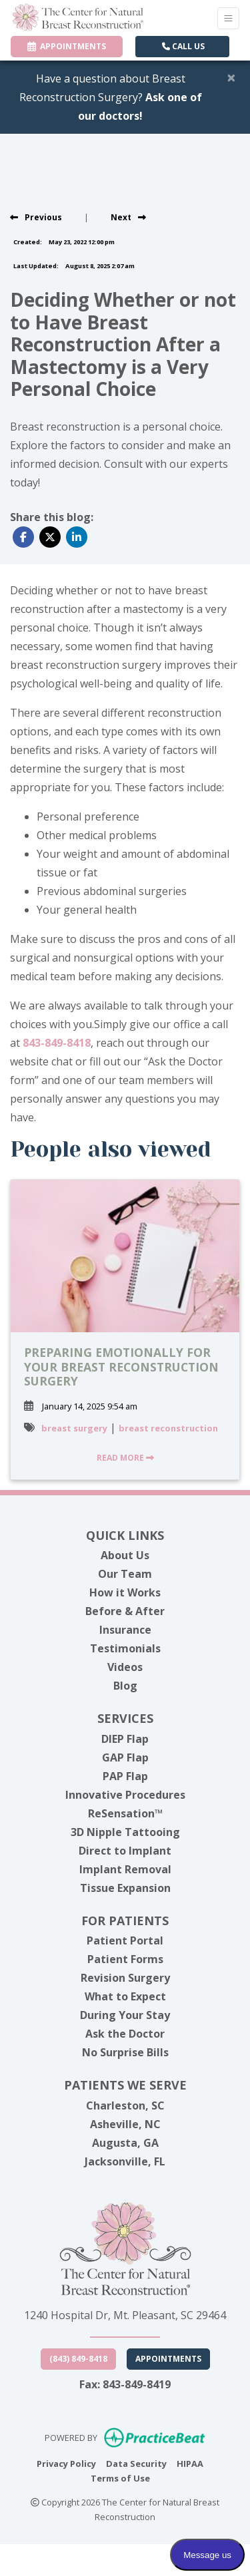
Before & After (125, 1611)
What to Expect (125, 1996)
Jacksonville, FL (125, 2161)
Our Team (125, 1573)
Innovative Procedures (125, 1794)
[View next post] (128, 217)
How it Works (125, 1592)
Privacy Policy (66, 2463)
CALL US (183, 46)
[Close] (231, 77)
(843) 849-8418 (78, 2358)
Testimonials (125, 1648)
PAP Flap (125, 1776)
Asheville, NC (125, 2124)
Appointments (168, 2358)
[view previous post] (36, 217)
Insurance (125, 1629)
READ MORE (125, 1457)
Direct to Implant (125, 1850)
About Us (125, 1555)
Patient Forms (125, 1959)
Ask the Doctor (125, 2033)
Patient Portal (125, 1940)
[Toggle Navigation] (228, 18)
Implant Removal (125, 1869)
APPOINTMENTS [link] (66, 46)
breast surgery (74, 1428)
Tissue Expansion (125, 1888)
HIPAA (190, 2463)
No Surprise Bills (125, 2052)
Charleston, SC (125, 2105)
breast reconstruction (168, 1428)
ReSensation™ (125, 1813)
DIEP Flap (125, 1739)
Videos (125, 1667)
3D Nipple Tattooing (125, 1832)
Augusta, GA (125, 2142)
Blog (125, 1685)
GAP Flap (125, 1757)
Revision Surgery (125, 1977)
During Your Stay (125, 2015)
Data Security (136, 2463)
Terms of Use (120, 2477)
